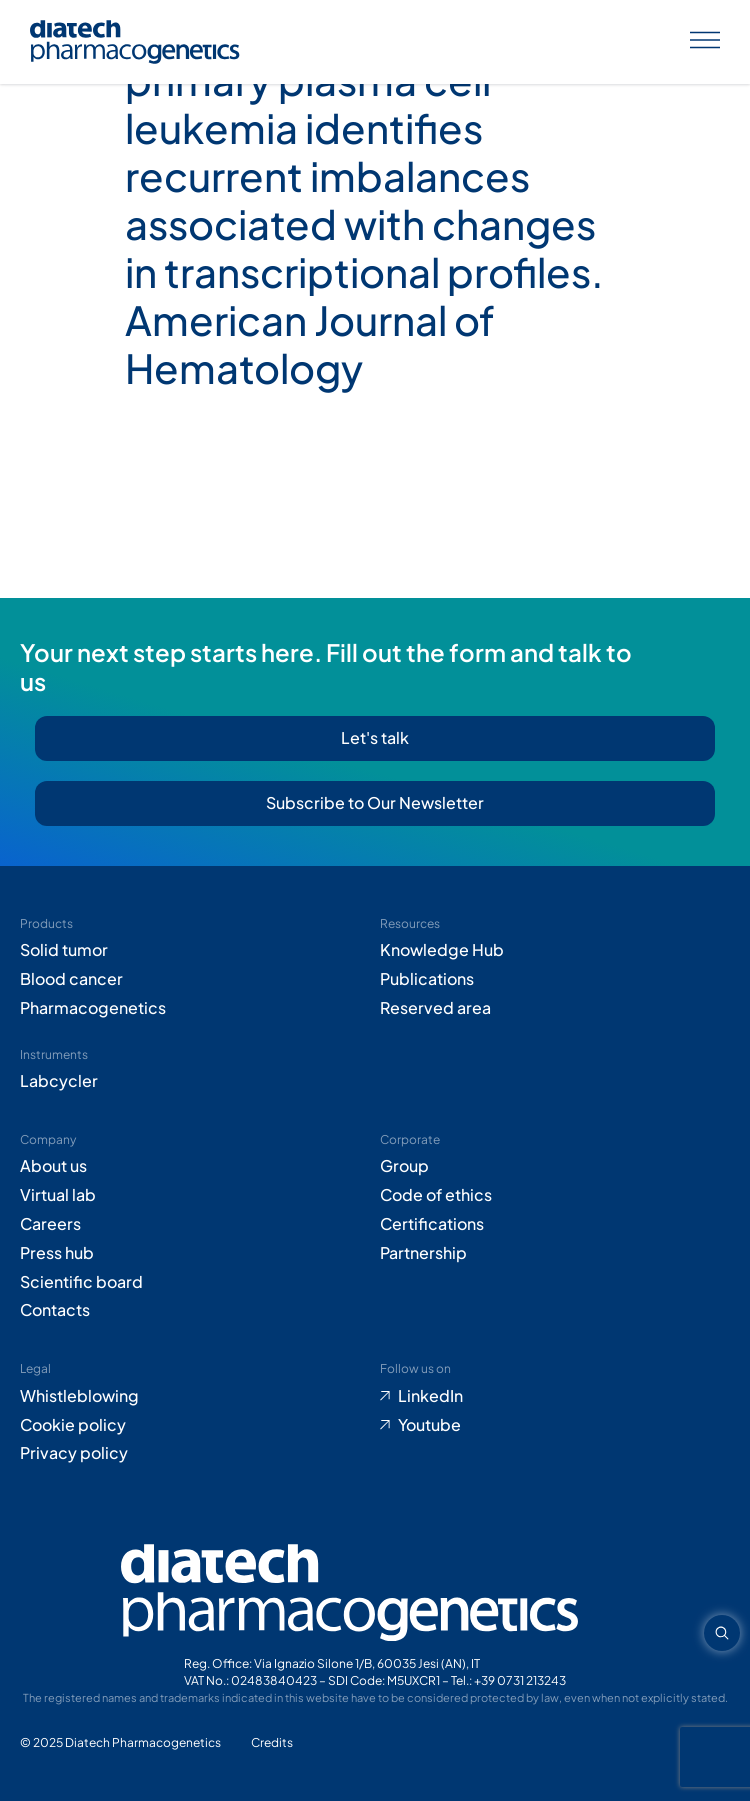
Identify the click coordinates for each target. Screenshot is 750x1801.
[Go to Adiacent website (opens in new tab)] (272, 1743)
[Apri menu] (705, 42)
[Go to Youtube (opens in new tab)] (555, 1425)
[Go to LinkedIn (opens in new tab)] (555, 1396)
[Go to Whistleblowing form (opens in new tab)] (195, 1396)
